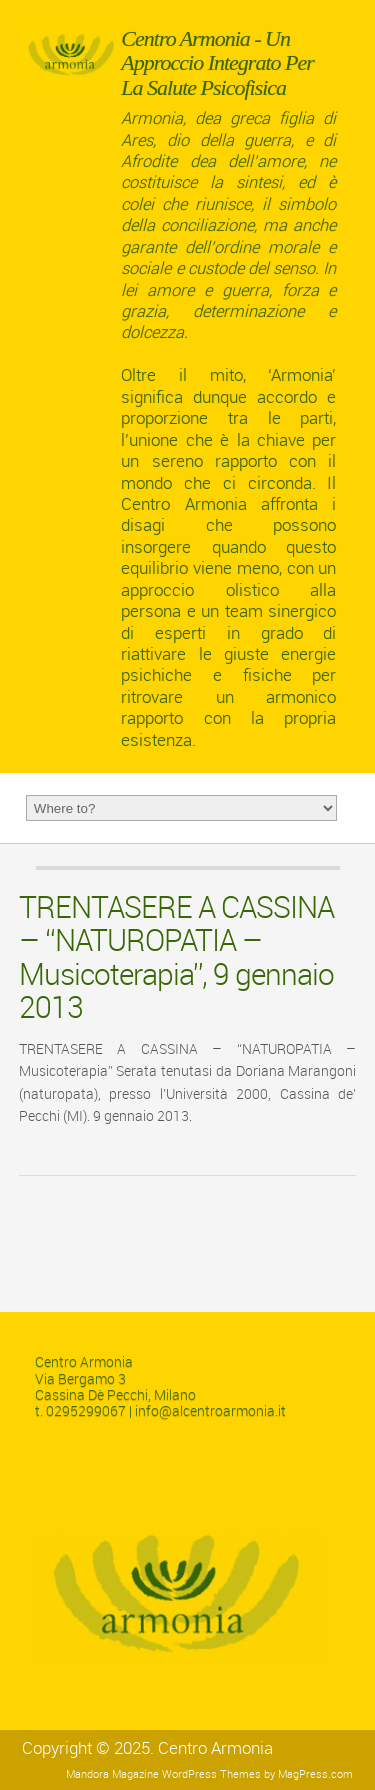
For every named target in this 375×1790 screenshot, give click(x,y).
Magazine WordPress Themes (186, 1774)
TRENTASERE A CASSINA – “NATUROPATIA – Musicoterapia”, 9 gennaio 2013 (176, 958)
